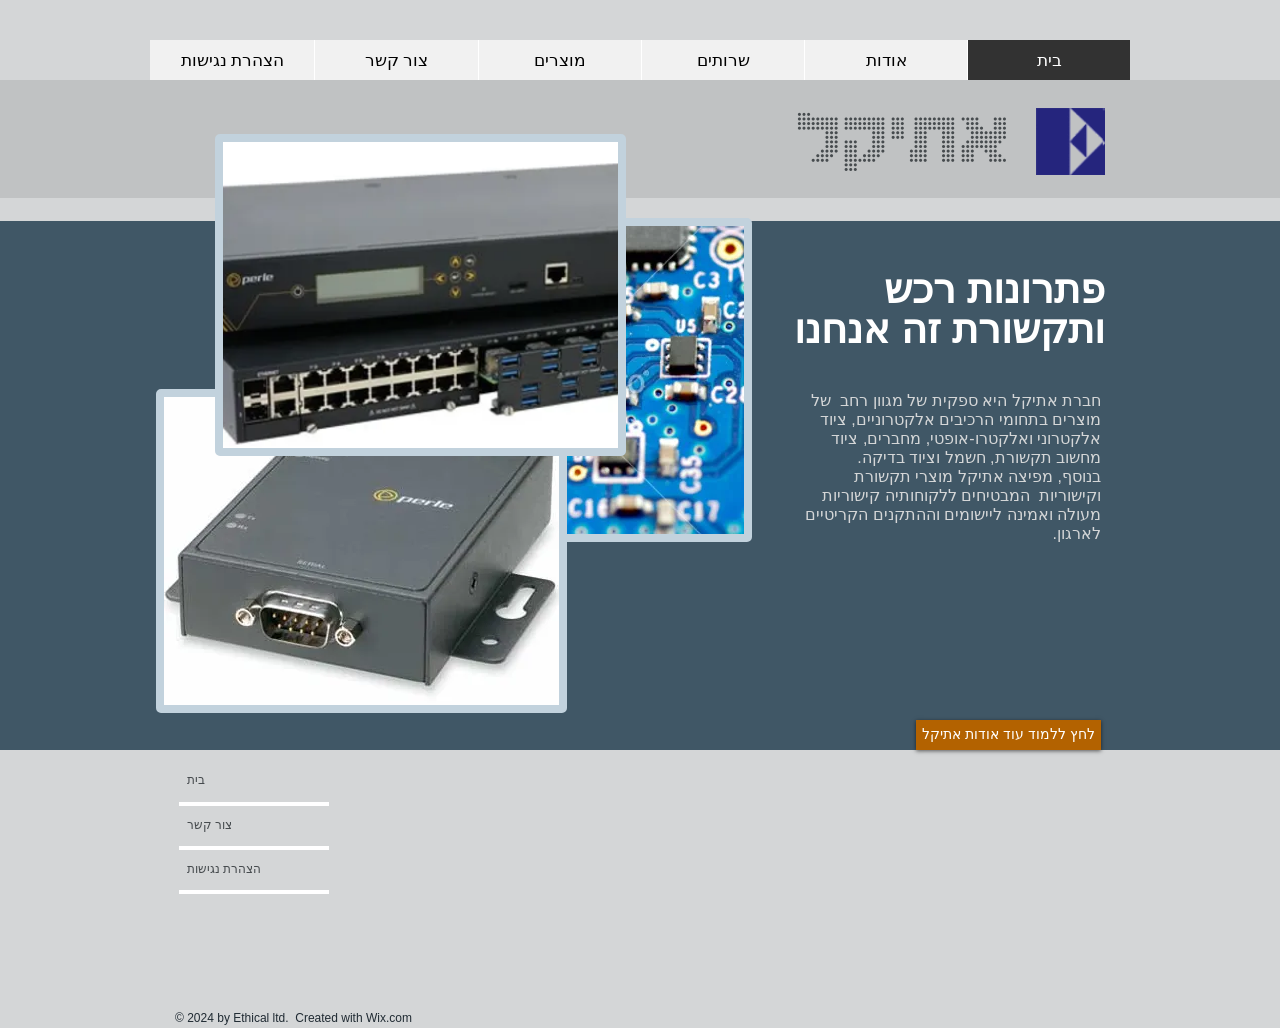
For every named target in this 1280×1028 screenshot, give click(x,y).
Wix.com (389, 1018)
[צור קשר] (244, 825)
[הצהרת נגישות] (241, 869)
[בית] (263, 780)
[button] (240, 913)
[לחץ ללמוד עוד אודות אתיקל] (1008, 735)
